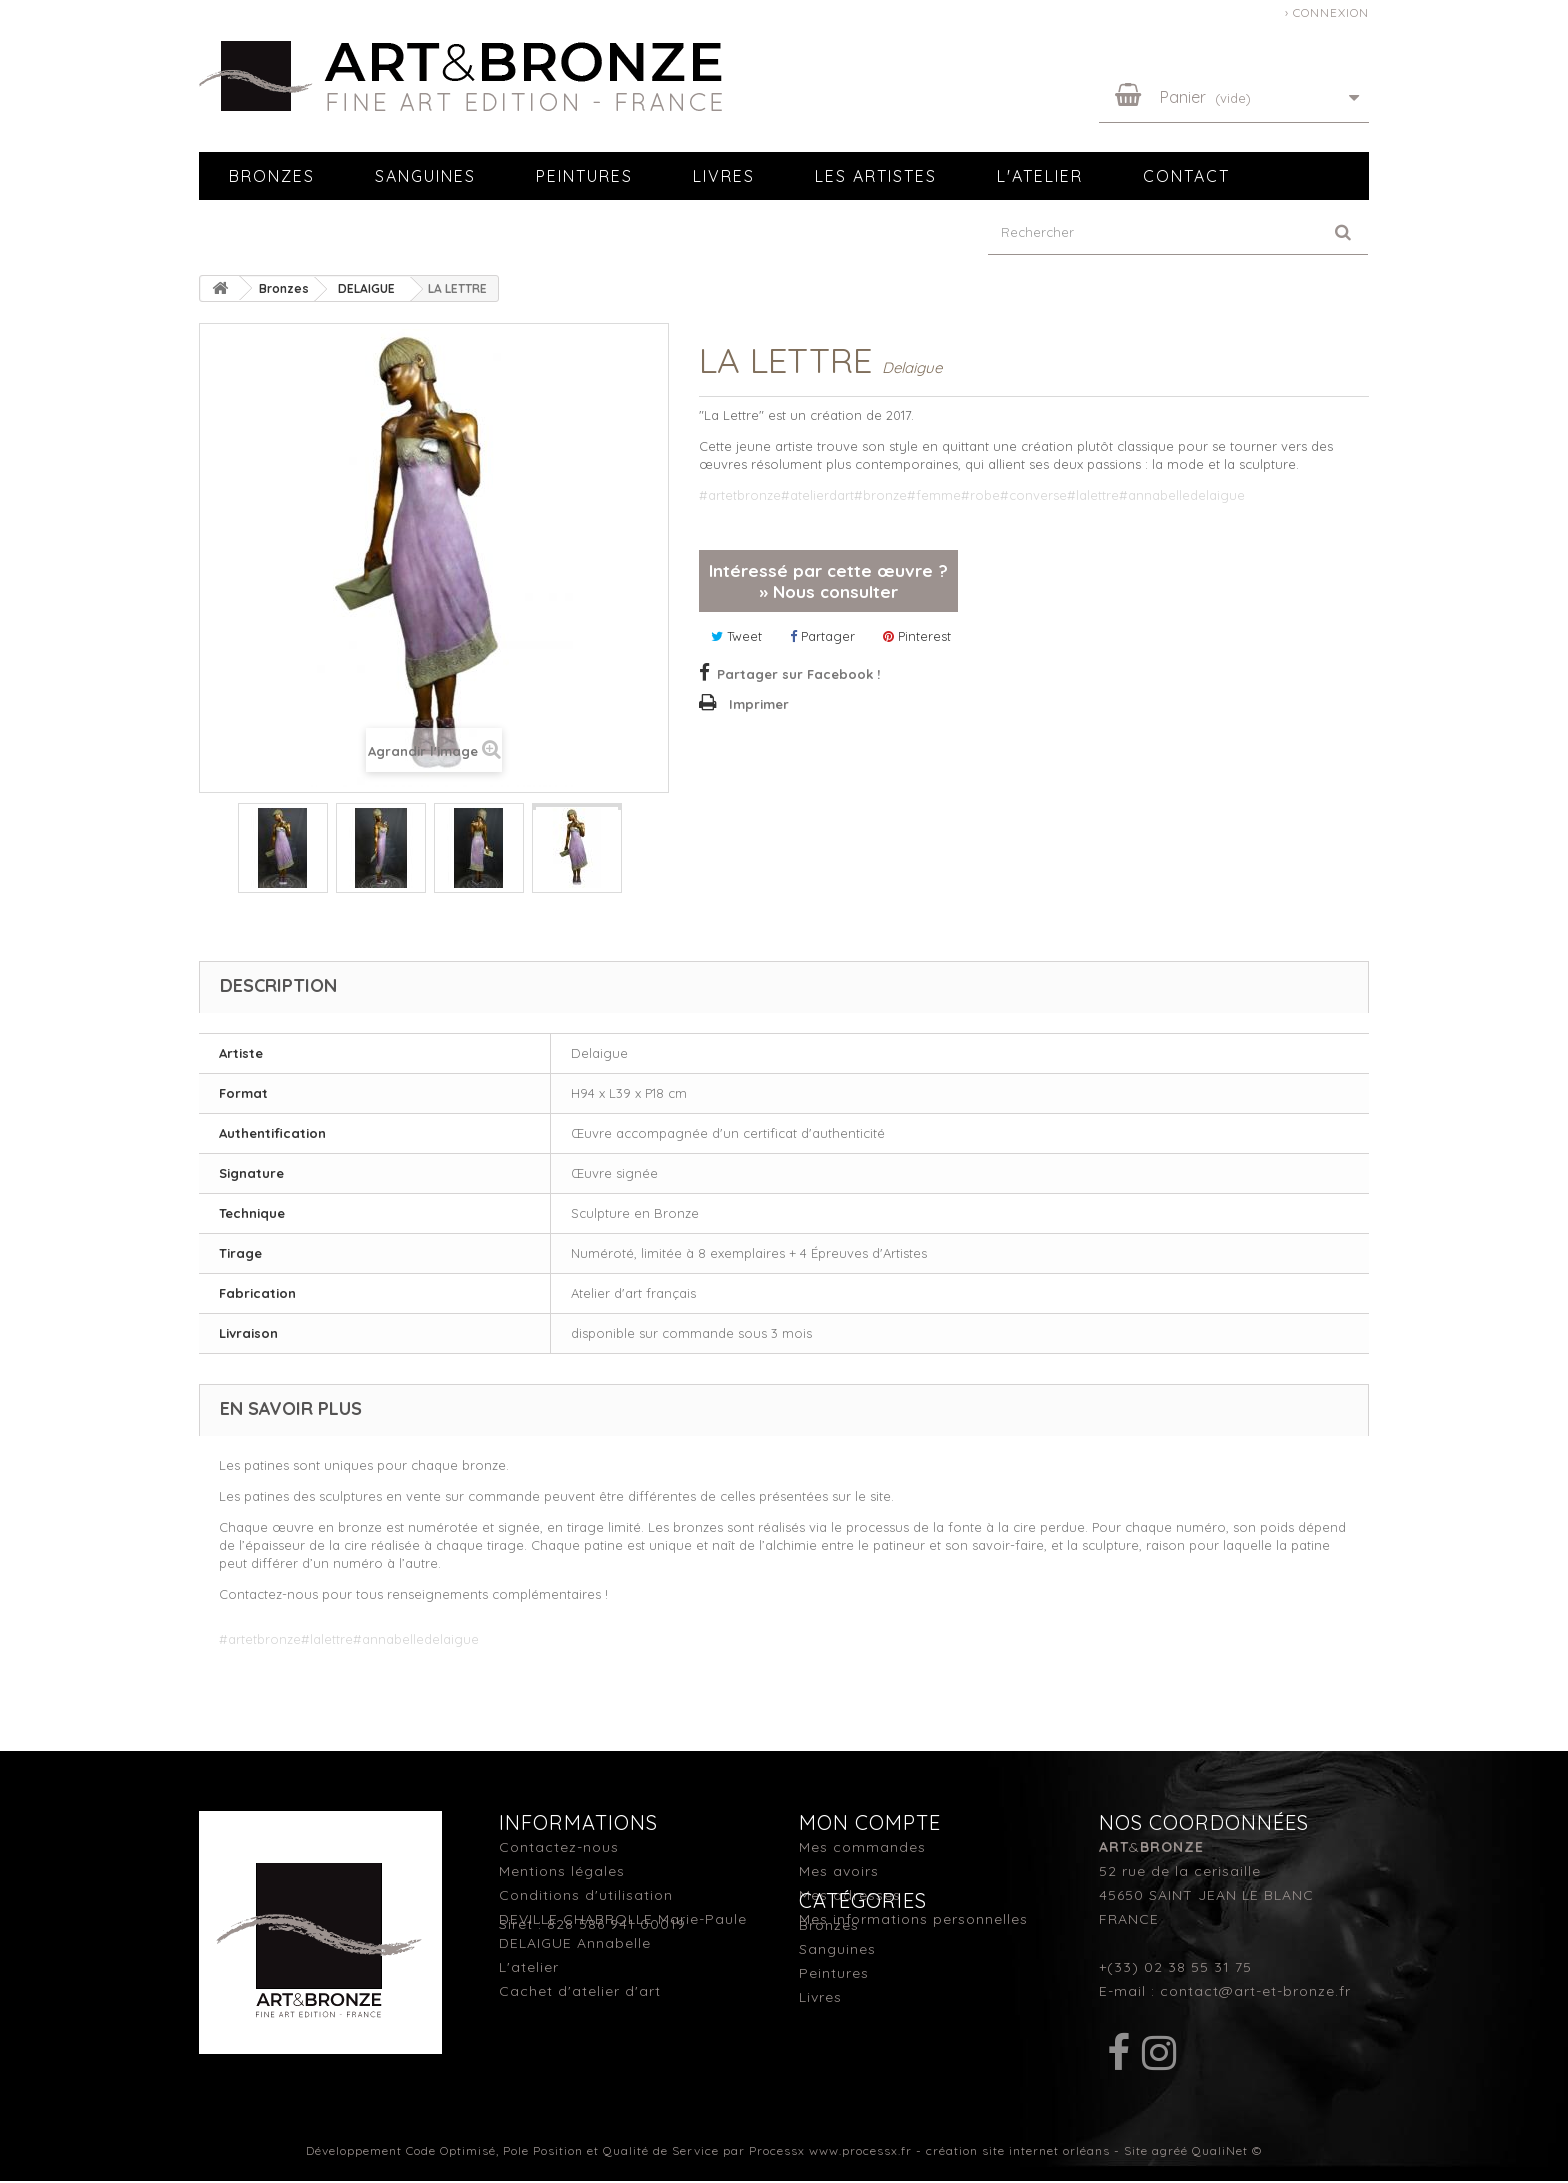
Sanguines (425, 176)
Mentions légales (562, 1871)
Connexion (1331, 12)
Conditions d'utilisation (586, 1895)
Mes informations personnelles (913, 1919)
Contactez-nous (559, 1847)
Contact (1186, 176)
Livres (724, 176)
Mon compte (870, 1822)
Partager (822, 636)
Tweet (736, 636)
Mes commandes (862, 1847)
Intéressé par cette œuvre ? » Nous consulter (828, 581)
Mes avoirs (839, 1871)
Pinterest (917, 636)
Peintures (584, 176)
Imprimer (759, 704)
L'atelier (1040, 176)
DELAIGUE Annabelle (575, 1943)
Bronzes (272, 176)
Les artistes (876, 176)
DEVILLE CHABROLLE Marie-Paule (623, 1919)
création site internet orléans (1018, 2152)
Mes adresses (850, 1895)
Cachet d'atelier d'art (580, 1991)
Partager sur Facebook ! (798, 674)
